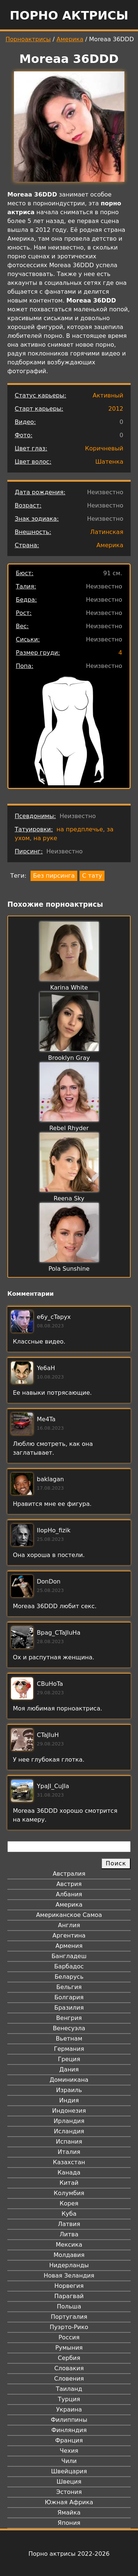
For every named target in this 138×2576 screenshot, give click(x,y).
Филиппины (69, 2419)
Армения (69, 1945)
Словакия (69, 2368)
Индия (69, 2100)
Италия (69, 2151)
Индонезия (69, 2110)
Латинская (106, 531)
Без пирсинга (54, 875)
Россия (69, 2337)
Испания (69, 2141)
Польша (69, 2306)
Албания (69, 1894)
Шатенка (109, 461)
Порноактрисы (28, 39)
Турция (69, 2399)
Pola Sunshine (69, 1268)
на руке (45, 838)
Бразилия (69, 2007)
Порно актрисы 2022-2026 (68, 2553)
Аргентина (69, 1935)
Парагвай (69, 2296)
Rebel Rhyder (69, 1128)
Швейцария (69, 2471)
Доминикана (69, 2079)
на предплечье (80, 829)
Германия (69, 2048)
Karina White (69, 987)
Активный (108, 395)
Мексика (69, 2244)
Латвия (69, 2224)
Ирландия (69, 2120)
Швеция (69, 2481)
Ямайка (69, 2512)
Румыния (68, 2347)
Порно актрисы (69, 15)
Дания (69, 2069)
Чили (69, 2461)
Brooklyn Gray (69, 1057)
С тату (92, 875)
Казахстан (69, 2162)
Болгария (69, 1997)
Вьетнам (69, 2038)
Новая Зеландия (69, 2275)
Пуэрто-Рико (69, 2327)
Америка (70, 39)
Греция (69, 2059)
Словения (69, 2378)
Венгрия (69, 2017)
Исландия (69, 2131)
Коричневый (104, 448)
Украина (69, 2409)
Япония (69, 2522)
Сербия (69, 2357)
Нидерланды (69, 2265)
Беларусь (69, 1976)
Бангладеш (69, 1956)
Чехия (69, 2450)
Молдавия (68, 2254)
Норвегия (69, 2285)
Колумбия (69, 2193)
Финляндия (68, 2430)
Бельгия (69, 1987)
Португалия (69, 2316)
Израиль (69, 2090)
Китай (69, 2182)
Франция (69, 2440)
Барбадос (69, 1966)
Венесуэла (69, 2028)
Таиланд (69, 2388)
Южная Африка (69, 2502)
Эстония (69, 2491)
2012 (115, 408)
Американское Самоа (69, 1914)
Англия (69, 1925)
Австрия (69, 1883)
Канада (68, 2172)
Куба (69, 2213)
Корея (69, 2203)
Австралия (69, 1873)
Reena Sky (69, 1198)
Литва (69, 2234)
